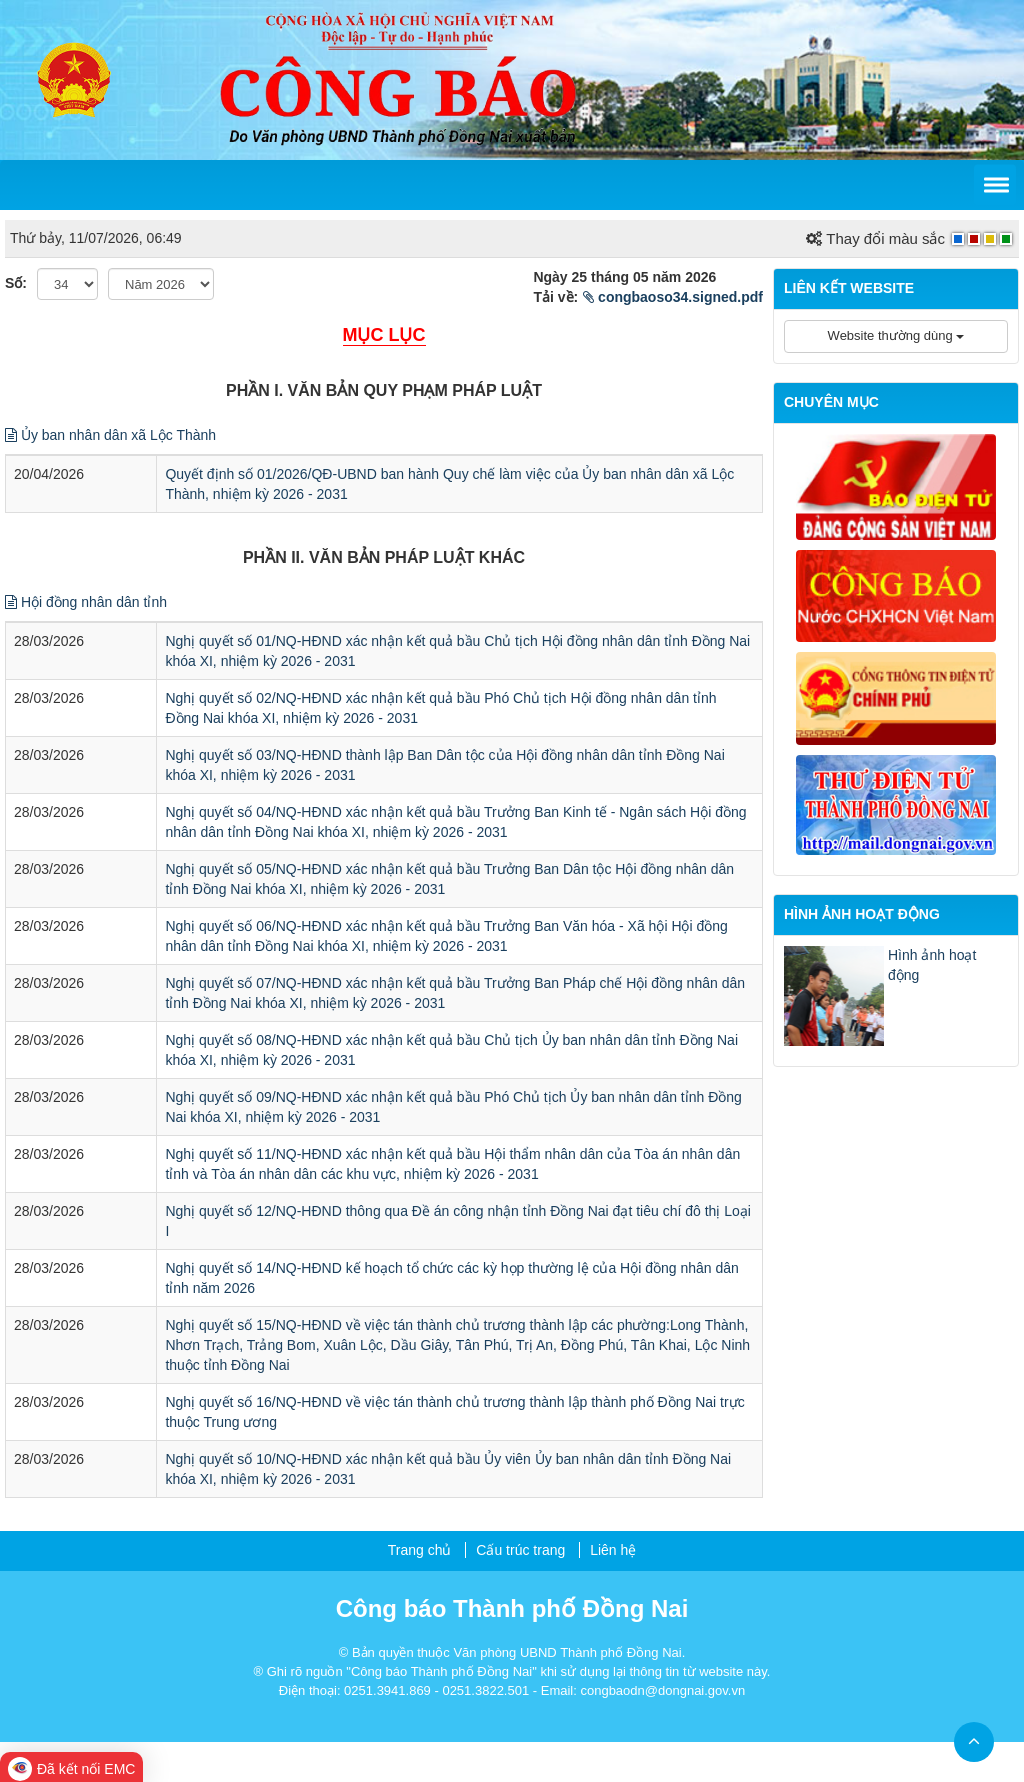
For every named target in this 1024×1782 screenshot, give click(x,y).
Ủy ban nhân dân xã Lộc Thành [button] (110, 435)
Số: (16, 283)
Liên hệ (613, 1550)
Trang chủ (420, 1550)
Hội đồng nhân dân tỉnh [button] (86, 602)
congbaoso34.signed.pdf (673, 297)
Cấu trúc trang (520, 1550)
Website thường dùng (896, 335)
